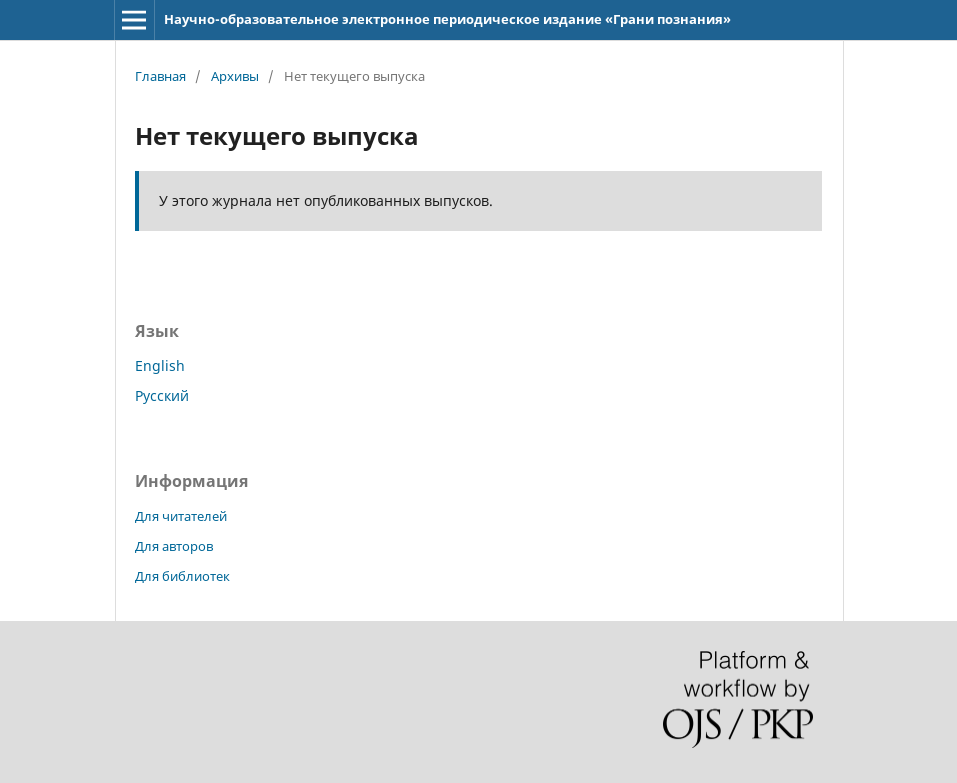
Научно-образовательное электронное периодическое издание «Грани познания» (447, 19)
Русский (162, 395)
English (160, 365)
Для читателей (181, 516)
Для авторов (174, 546)
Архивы (235, 76)
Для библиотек (182, 576)
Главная (160, 76)
